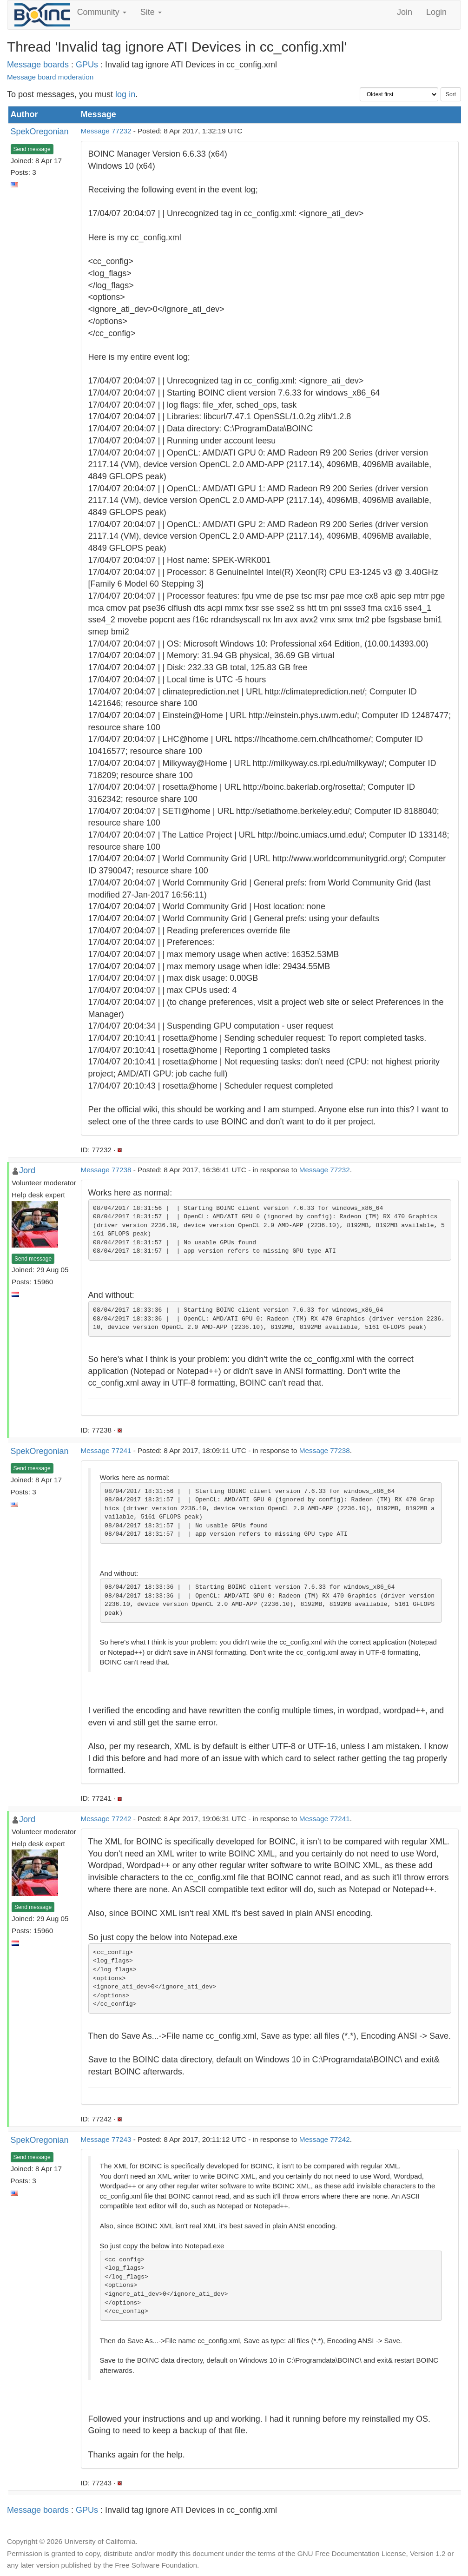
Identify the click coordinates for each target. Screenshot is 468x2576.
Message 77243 (106, 2139)
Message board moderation (50, 77)
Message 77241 (106, 1450)
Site (151, 12)
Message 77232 (106, 131)
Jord (27, 1170)
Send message (32, 149)
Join (404, 12)
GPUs (87, 64)
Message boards (38, 64)
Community (101, 12)
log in (125, 94)
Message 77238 (106, 1170)
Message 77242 (106, 1819)
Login (436, 12)
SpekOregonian (40, 131)
